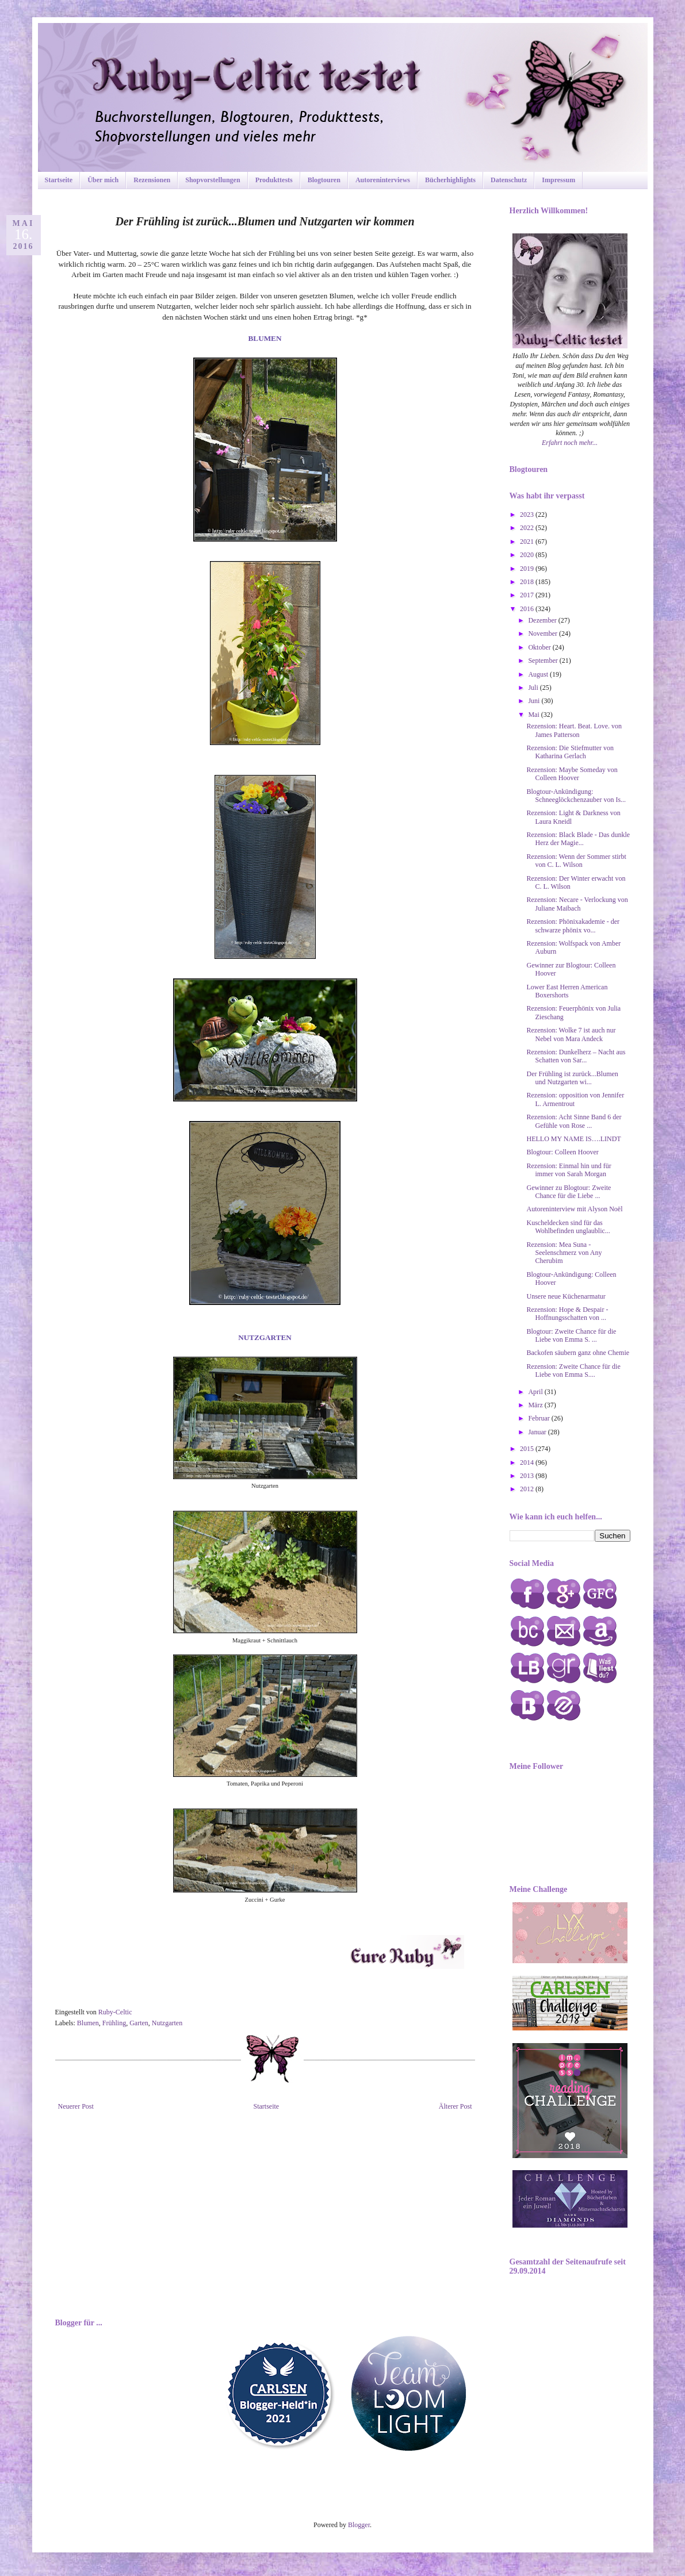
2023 (527, 514)
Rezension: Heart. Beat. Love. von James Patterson (574, 730)
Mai (534, 715)
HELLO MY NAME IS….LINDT (573, 1139)
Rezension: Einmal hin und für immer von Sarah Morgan (568, 1170)
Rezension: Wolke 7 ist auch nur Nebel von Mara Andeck (570, 1034)
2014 (527, 1462)
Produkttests (274, 180)
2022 (527, 528)
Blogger (359, 2525)
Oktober (540, 647)
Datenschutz (509, 180)
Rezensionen (151, 180)
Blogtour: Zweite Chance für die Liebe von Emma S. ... (571, 1335)
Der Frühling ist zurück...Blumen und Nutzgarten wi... (572, 1078)
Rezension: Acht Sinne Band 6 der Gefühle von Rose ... (573, 1121)
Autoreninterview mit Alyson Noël (574, 1209)
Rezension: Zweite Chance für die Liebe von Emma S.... (573, 1370)
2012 (527, 1489)
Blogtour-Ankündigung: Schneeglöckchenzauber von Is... (576, 796)
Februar (539, 1418)
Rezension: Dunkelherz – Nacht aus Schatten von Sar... (575, 1056)
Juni (534, 701)
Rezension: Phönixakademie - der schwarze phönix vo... (572, 925)
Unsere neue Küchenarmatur (565, 1296)
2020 (527, 555)
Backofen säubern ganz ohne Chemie (577, 1353)
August (539, 674)
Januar (538, 1432)
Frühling (114, 2023)
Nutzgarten (167, 2023)
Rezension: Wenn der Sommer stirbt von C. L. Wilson (576, 861)
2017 (527, 595)
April (536, 1392)
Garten (138, 2023)
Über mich (102, 180)
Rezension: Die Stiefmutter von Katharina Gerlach (570, 752)
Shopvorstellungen (212, 180)
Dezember (543, 620)
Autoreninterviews (382, 180)
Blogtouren (324, 180)
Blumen (88, 2023)
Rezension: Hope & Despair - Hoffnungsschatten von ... (567, 1314)
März (536, 1405)
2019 (527, 569)
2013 (527, 1476)
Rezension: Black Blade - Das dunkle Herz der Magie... (578, 839)
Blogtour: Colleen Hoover (562, 1152)
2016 (527, 609)
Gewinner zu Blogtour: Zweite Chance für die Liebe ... (568, 1192)
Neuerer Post (76, 2106)
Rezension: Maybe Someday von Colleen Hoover (571, 774)
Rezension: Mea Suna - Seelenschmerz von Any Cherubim (564, 1253)
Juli (533, 688)
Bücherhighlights (450, 180)
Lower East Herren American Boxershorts (566, 991)
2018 (527, 582)
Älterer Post (455, 2106)
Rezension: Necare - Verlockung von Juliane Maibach (576, 904)
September (543, 661)
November (543, 633)
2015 (527, 1449)
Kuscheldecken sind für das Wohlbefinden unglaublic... (568, 1227)
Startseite (59, 180)
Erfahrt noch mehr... (570, 443)
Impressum (558, 180)
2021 (527, 542)
